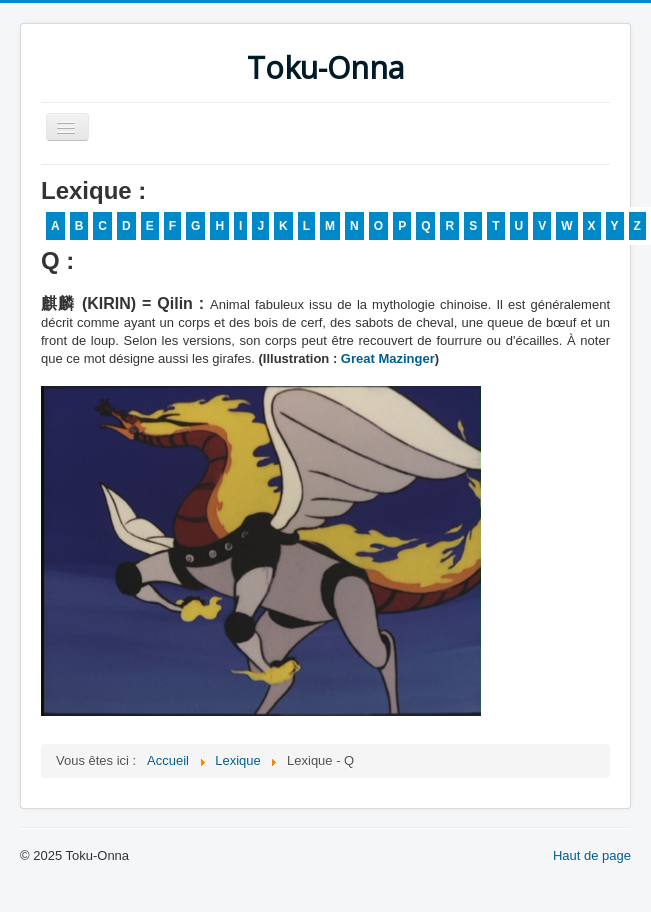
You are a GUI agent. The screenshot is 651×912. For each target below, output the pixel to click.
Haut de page (592, 855)
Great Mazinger (388, 358)
